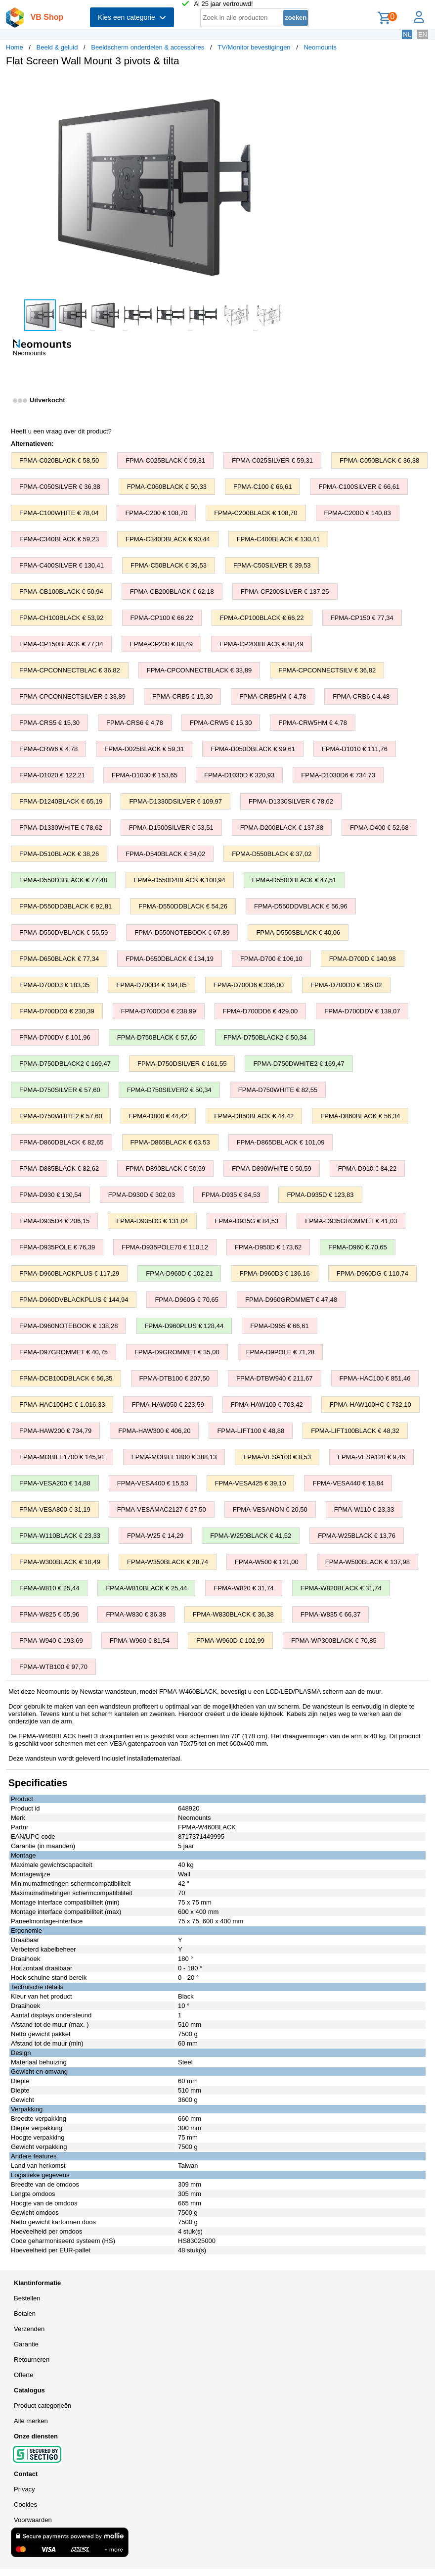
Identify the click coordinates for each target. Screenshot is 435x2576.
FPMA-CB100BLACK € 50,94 (61, 591)
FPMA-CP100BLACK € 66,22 (262, 617)
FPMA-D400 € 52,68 (379, 827)
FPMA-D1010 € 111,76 (355, 749)
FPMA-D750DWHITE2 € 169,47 (298, 1063)
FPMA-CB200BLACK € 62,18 (172, 591)
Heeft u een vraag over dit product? (61, 431)
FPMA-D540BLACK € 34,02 (165, 854)
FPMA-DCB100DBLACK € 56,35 (66, 1378)
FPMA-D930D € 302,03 (141, 1194)
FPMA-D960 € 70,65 (357, 1247)
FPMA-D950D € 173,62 (268, 1247)
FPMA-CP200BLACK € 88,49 (261, 644)
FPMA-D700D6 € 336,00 (249, 985)
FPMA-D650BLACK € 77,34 (59, 958)
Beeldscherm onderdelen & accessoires (147, 47)
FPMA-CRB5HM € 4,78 (272, 696)
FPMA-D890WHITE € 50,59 (271, 1168)
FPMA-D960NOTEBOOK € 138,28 (68, 1326)
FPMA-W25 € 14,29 (155, 1535)
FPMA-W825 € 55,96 (49, 1614)
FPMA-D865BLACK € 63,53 (170, 1142)
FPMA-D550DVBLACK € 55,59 (63, 932)
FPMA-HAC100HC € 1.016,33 (62, 1404)
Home (14, 47)
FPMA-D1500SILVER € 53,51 (171, 827)
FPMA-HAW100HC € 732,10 (370, 1404)
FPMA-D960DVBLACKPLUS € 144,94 (73, 1299)
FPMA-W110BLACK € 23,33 (59, 1535)
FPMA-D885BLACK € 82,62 (59, 1168)
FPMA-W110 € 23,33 (364, 1509)
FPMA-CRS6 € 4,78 (134, 722)
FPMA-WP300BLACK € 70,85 (334, 1640)
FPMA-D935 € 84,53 (231, 1194)
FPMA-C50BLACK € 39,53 (168, 565)
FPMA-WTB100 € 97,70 (53, 1666)
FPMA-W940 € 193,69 (51, 1640)
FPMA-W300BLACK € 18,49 (59, 1562)
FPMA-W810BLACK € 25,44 (146, 1588)
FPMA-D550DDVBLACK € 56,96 (301, 906)
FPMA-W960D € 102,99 (230, 1640)
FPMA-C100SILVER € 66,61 (358, 486)
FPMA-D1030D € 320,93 (239, 775)
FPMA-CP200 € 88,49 (161, 644)
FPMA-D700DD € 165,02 (346, 985)
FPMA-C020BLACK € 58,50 (59, 460)
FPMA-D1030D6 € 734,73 (338, 775)
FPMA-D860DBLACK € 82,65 (61, 1142)
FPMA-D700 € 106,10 (271, 958)
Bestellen (27, 2298)
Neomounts (320, 47)
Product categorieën (42, 2405)
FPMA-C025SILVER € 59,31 (272, 460)
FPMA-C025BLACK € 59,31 (165, 460)
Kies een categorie (132, 17)
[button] (294, 85)
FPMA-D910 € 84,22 (367, 1168)
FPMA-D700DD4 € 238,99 (158, 1011)
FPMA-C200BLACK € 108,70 (255, 513)
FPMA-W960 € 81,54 (140, 1640)
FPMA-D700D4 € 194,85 (151, 985)
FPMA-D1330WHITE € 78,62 (60, 827)
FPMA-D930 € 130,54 (50, 1194)
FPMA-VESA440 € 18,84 (348, 1483)
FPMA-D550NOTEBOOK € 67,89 (181, 932)
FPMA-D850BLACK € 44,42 (254, 1116)
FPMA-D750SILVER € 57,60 (59, 1090)
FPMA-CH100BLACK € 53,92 (61, 617)
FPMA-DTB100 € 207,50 (174, 1378)
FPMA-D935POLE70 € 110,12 (165, 1247)
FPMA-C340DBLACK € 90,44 (168, 539)
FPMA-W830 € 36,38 (136, 1614)
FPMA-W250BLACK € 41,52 (250, 1535)
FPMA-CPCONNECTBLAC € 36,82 (69, 670)
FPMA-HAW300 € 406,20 (154, 1430)
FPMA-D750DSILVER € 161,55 (181, 1063)
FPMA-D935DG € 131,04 (152, 1221)
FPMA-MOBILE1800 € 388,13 (174, 1457)
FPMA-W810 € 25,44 (49, 1588)
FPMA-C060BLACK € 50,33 (167, 486)
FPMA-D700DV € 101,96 (54, 1037)
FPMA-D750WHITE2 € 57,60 (60, 1116)
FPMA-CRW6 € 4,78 (48, 749)
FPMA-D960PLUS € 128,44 (183, 1326)
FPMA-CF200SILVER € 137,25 (285, 591)
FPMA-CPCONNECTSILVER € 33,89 (72, 696)
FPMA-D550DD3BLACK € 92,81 (65, 906)
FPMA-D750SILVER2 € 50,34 (169, 1090)
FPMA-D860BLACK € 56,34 (360, 1116)
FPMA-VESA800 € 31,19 (54, 1509)
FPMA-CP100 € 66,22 (161, 617)
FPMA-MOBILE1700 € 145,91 (62, 1457)
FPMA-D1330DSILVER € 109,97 (175, 801)
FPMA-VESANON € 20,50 (270, 1509)
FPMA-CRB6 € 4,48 (361, 696)
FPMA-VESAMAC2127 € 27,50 (161, 1509)
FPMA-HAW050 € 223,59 (167, 1404)
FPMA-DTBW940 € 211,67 (274, 1378)
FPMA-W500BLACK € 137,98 (367, 1562)
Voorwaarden (33, 2520)
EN (422, 34)
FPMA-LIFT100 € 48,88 (250, 1430)
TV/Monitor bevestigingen (254, 47)
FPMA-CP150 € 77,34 (362, 617)
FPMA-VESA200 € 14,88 (54, 1483)
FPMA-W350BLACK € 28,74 (167, 1562)
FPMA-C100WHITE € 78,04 (58, 513)
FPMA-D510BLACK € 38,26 (59, 854)
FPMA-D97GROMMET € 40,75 (63, 1352)
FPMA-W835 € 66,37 (330, 1614)
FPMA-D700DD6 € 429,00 (260, 1011)
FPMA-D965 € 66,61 (279, 1326)
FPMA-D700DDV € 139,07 (362, 1011)
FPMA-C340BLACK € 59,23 (59, 539)
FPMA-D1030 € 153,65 (144, 775)
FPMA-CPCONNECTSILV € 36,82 (327, 670)
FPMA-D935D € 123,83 (320, 1194)
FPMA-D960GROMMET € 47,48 (291, 1299)
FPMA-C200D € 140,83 (357, 513)
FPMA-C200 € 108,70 (156, 513)
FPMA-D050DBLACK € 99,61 (253, 749)
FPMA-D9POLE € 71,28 (280, 1352)
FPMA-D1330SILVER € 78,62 (291, 801)
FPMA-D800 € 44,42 (158, 1116)
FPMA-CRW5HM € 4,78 (312, 722)
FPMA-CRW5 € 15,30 (221, 722)
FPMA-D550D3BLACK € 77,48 (63, 880)
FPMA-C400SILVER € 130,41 (61, 565)
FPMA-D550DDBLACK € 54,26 (182, 906)
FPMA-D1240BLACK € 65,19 (60, 801)
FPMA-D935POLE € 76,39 (57, 1247)
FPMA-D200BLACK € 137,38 (281, 827)
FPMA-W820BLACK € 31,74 (341, 1588)
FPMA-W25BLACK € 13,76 (356, 1535)
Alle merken (31, 2421)
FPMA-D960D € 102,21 (179, 1273)
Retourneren (31, 2359)
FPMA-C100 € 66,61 (262, 486)
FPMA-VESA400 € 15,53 (152, 1483)
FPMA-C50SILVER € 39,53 (272, 565)
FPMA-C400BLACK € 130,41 (278, 539)
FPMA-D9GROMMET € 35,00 (176, 1352)
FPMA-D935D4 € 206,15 (54, 1221)
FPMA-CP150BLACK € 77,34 (61, 644)
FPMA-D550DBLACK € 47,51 (294, 880)
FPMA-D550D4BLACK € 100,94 (179, 880)
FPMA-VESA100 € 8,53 (277, 1457)
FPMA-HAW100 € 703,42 (267, 1404)
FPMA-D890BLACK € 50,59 (165, 1168)
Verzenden (29, 2329)
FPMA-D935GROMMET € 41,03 (351, 1221)
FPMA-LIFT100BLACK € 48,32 (355, 1430)
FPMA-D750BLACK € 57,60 (157, 1037)
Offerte (24, 2375)
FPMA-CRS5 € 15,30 (49, 722)
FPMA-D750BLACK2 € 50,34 (264, 1037)
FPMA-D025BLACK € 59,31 (144, 749)
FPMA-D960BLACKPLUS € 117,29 (69, 1273)
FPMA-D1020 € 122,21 (52, 775)
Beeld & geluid (57, 47)
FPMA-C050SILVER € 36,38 (59, 486)
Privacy (24, 2489)
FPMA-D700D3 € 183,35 (54, 985)
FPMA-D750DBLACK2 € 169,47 (65, 1063)
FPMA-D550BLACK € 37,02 (271, 854)
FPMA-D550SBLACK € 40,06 (298, 932)
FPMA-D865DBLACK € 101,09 (281, 1142)
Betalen (25, 2313)
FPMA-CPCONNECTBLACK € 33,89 (199, 670)
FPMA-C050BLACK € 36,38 (379, 460)
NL (407, 34)
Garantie (26, 2344)
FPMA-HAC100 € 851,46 (375, 1378)
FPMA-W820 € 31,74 (243, 1588)
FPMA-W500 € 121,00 (267, 1562)
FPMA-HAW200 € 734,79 (55, 1430)
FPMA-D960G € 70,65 (186, 1299)
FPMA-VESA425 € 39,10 (250, 1483)
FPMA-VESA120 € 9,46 (371, 1457)
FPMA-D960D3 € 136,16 (274, 1273)
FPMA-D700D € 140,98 (362, 958)
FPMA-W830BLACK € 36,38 (233, 1614)
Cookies (25, 2504)
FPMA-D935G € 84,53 (247, 1221)
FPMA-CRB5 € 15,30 (182, 696)
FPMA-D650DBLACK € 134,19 (170, 958)
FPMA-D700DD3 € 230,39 (56, 1011)
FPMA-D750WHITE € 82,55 (277, 1090)
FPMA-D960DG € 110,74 (372, 1273)
